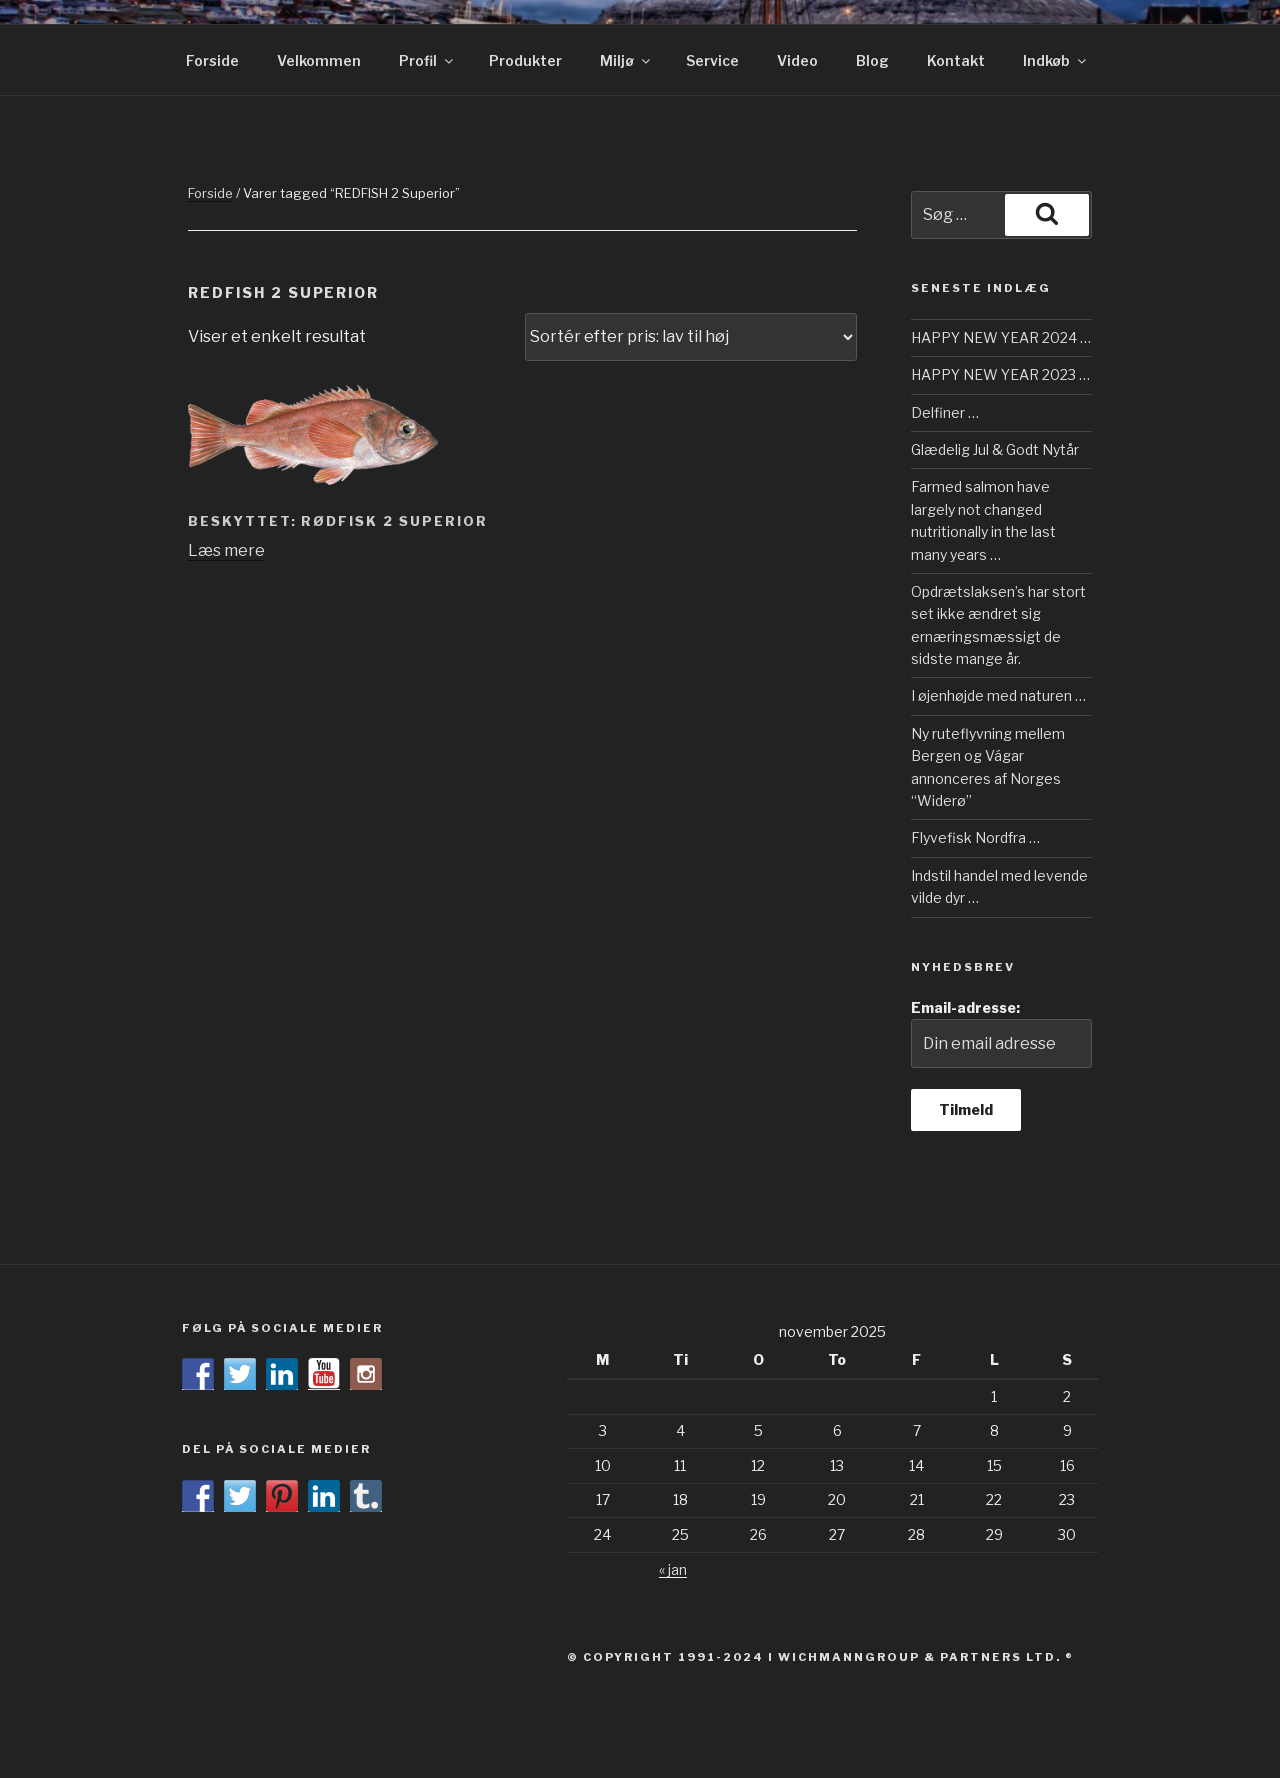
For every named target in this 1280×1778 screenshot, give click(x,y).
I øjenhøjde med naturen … (998, 695)
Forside (212, 60)
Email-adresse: (1001, 1033)
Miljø (626, 60)
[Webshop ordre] (691, 337)
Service (712, 60)
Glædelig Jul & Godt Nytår (995, 449)
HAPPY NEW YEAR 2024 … (1001, 337)
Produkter (525, 60)
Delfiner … (945, 412)
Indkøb (1056, 60)
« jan (673, 1569)
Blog (872, 60)
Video (797, 60)
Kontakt (956, 60)
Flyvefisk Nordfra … (975, 837)
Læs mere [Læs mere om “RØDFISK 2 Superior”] (226, 550)
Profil (427, 60)
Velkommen (319, 60)
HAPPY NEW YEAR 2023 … (1000, 374)
